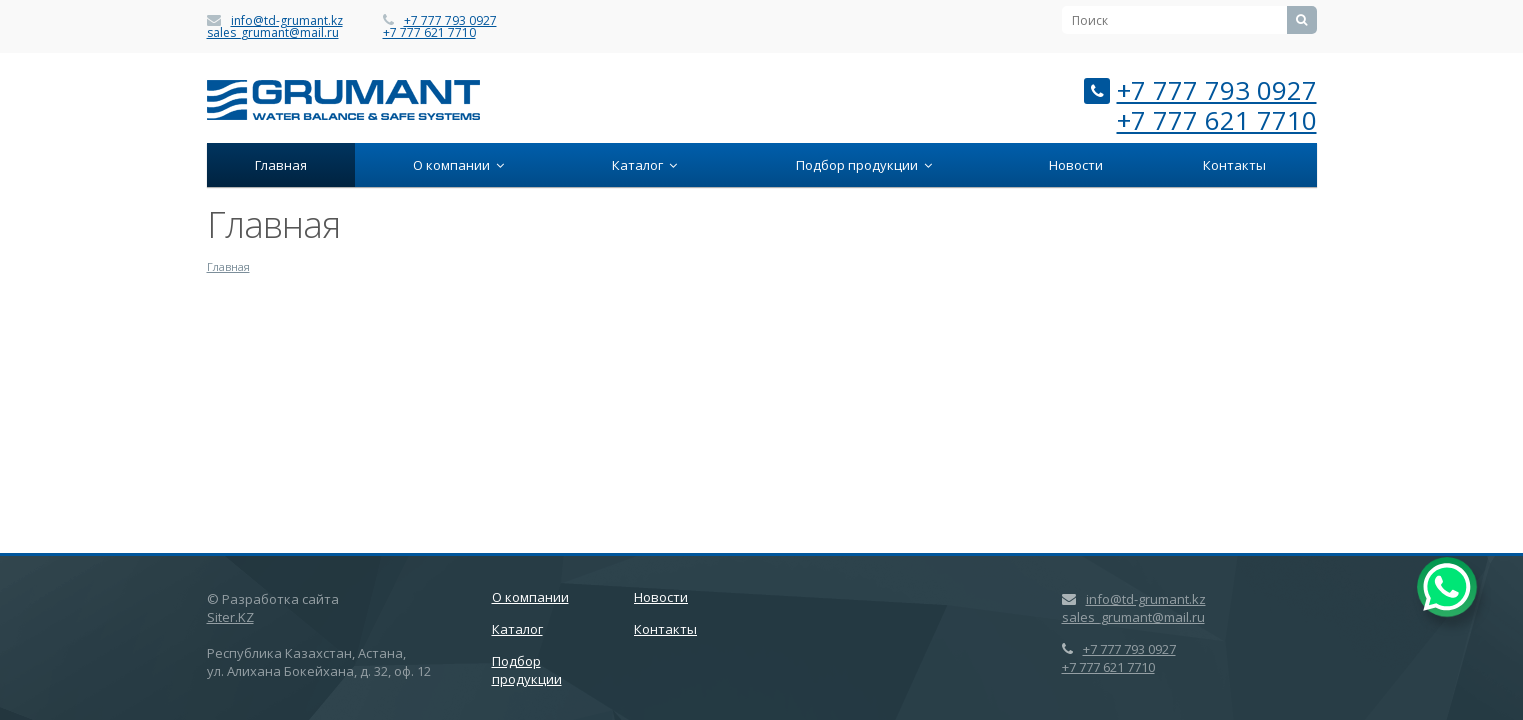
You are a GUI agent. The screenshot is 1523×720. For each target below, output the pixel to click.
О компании (458, 165)
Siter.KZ (230, 617)
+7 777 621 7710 (429, 32)
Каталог (644, 165)
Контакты (1234, 165)
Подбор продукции (864, 165)
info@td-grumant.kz (287, 20)
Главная (281, 165)
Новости (1076, 165)
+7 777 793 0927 (450, 20)
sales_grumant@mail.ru (273, 32)
